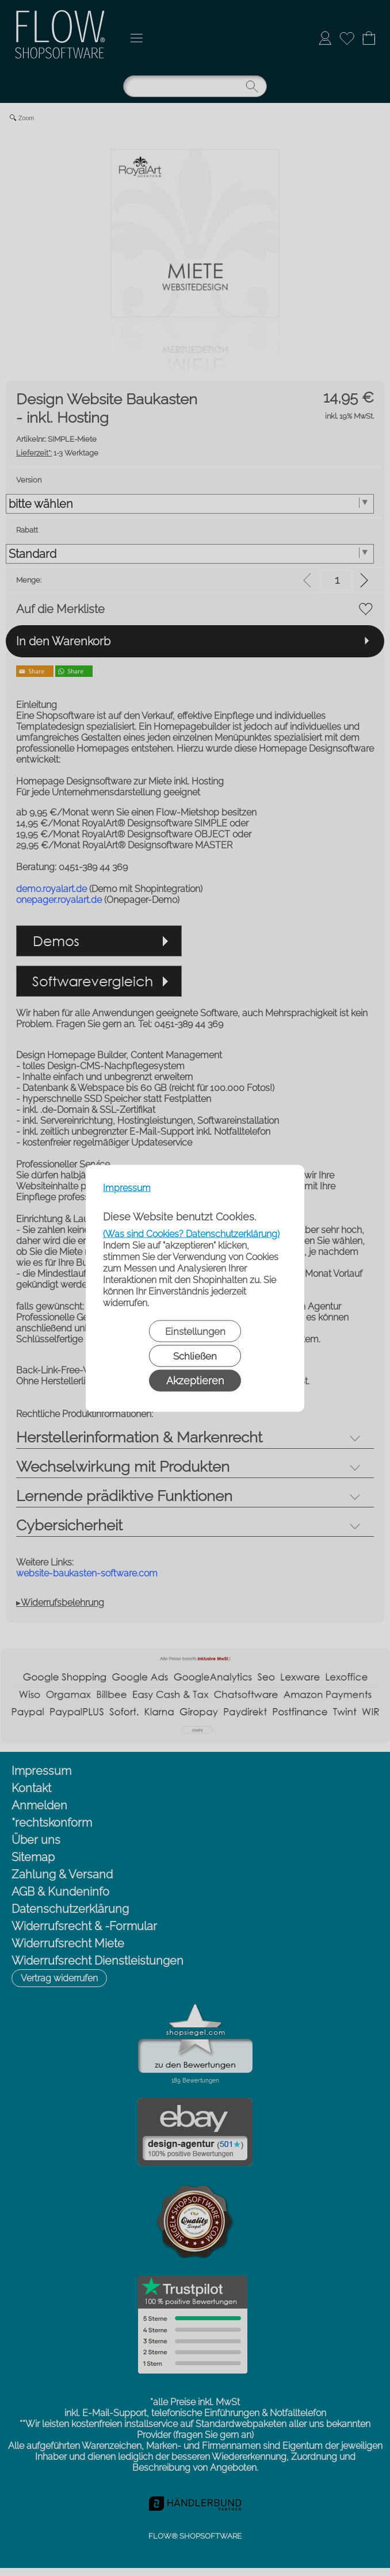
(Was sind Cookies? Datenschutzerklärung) (191, 1233)
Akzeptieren (195, 1380)
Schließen (195, 1355)
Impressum (127, 1187)
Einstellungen (195, 1331)
